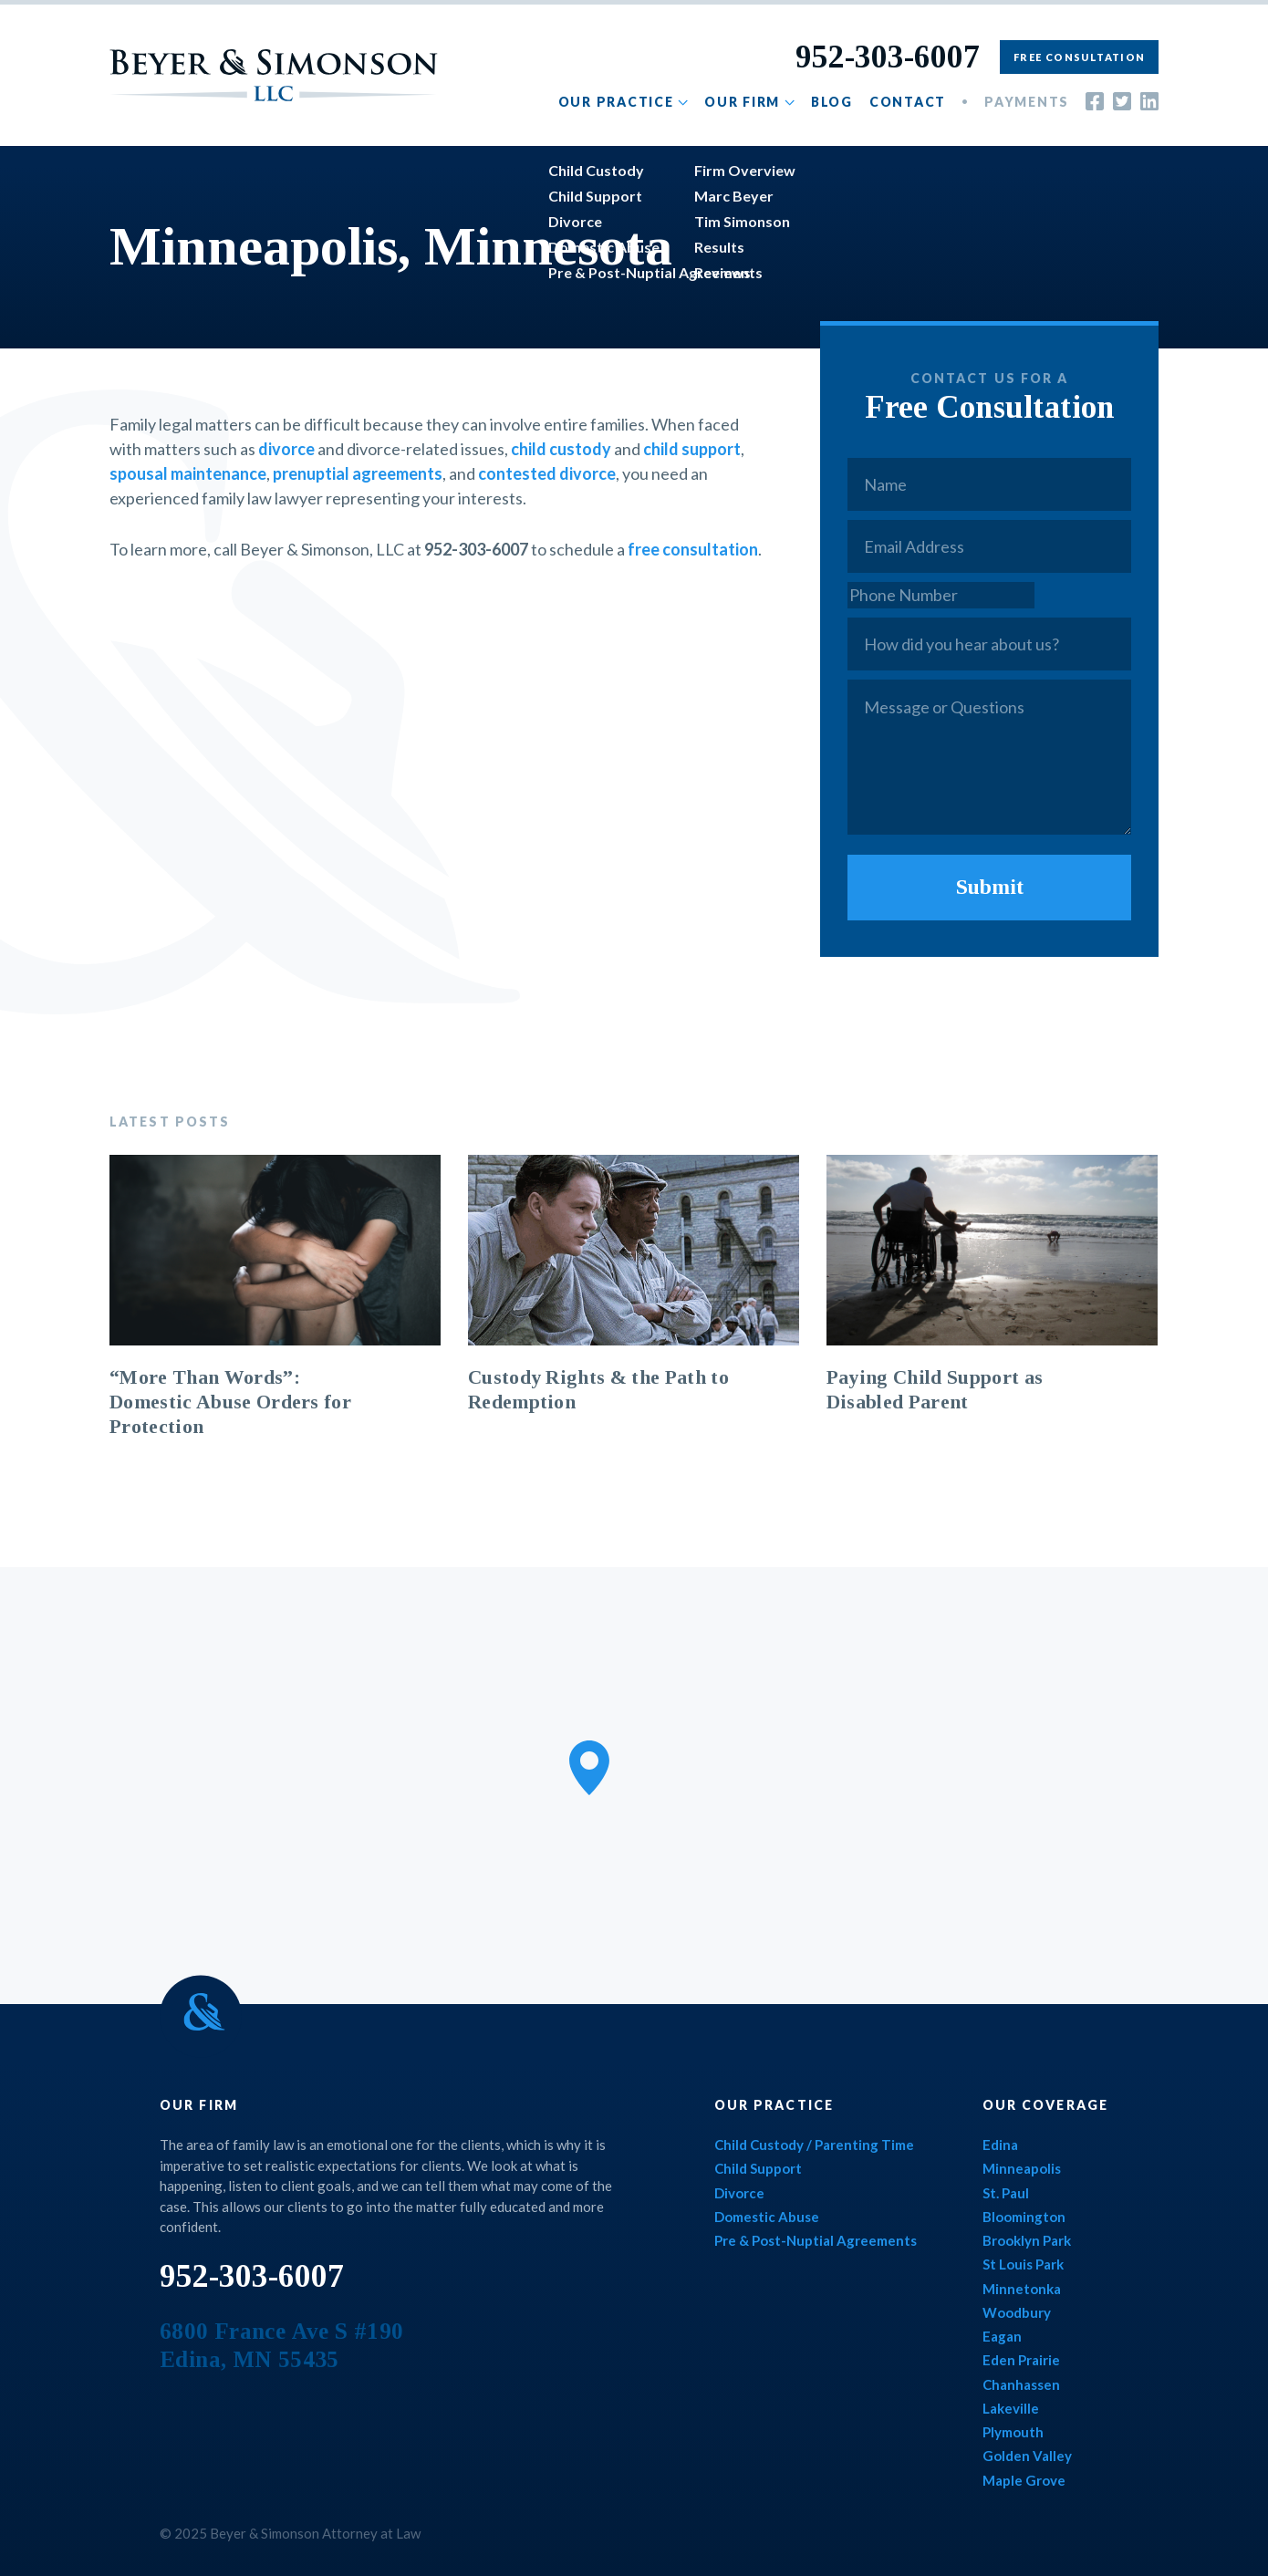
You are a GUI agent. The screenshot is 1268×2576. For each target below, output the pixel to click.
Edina (1000, 2144)
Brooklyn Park (1026, 2240)
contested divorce (547, 473)
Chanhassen (1021, 2384)
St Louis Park (1023, 2264)
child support (692, 449)
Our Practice (616, 101)
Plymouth (1013, 2432)
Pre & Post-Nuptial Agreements (815, 2240)
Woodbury (1016, 2312)
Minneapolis (1021, 2168)
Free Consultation (1079, 57)
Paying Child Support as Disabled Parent (934, 1389)
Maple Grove (1023, 2480)
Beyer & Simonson (273, 75)
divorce (286, 449)
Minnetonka (1021, 2288)
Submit (990, 886)
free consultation (693, 549)
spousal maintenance (187, 473)
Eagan (1002, 2336)
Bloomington (1023, 2216)
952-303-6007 (887, 57)
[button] (589, 1767)
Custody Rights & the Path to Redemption (598, 1389)
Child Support (758, 2168)
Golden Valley (1027, 2455)
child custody (561, 449)
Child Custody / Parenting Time (814, 2144)
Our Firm (742, 101)
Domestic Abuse (766, 2216)
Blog (832, 101)
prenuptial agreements (357, 473)
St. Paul (1005, 2193)
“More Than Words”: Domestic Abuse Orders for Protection (230, 1402)
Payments (1026, 101)
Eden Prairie (1021, 2360)
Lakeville (1010, 2408)
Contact (907, 101)
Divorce (739, 2193)
